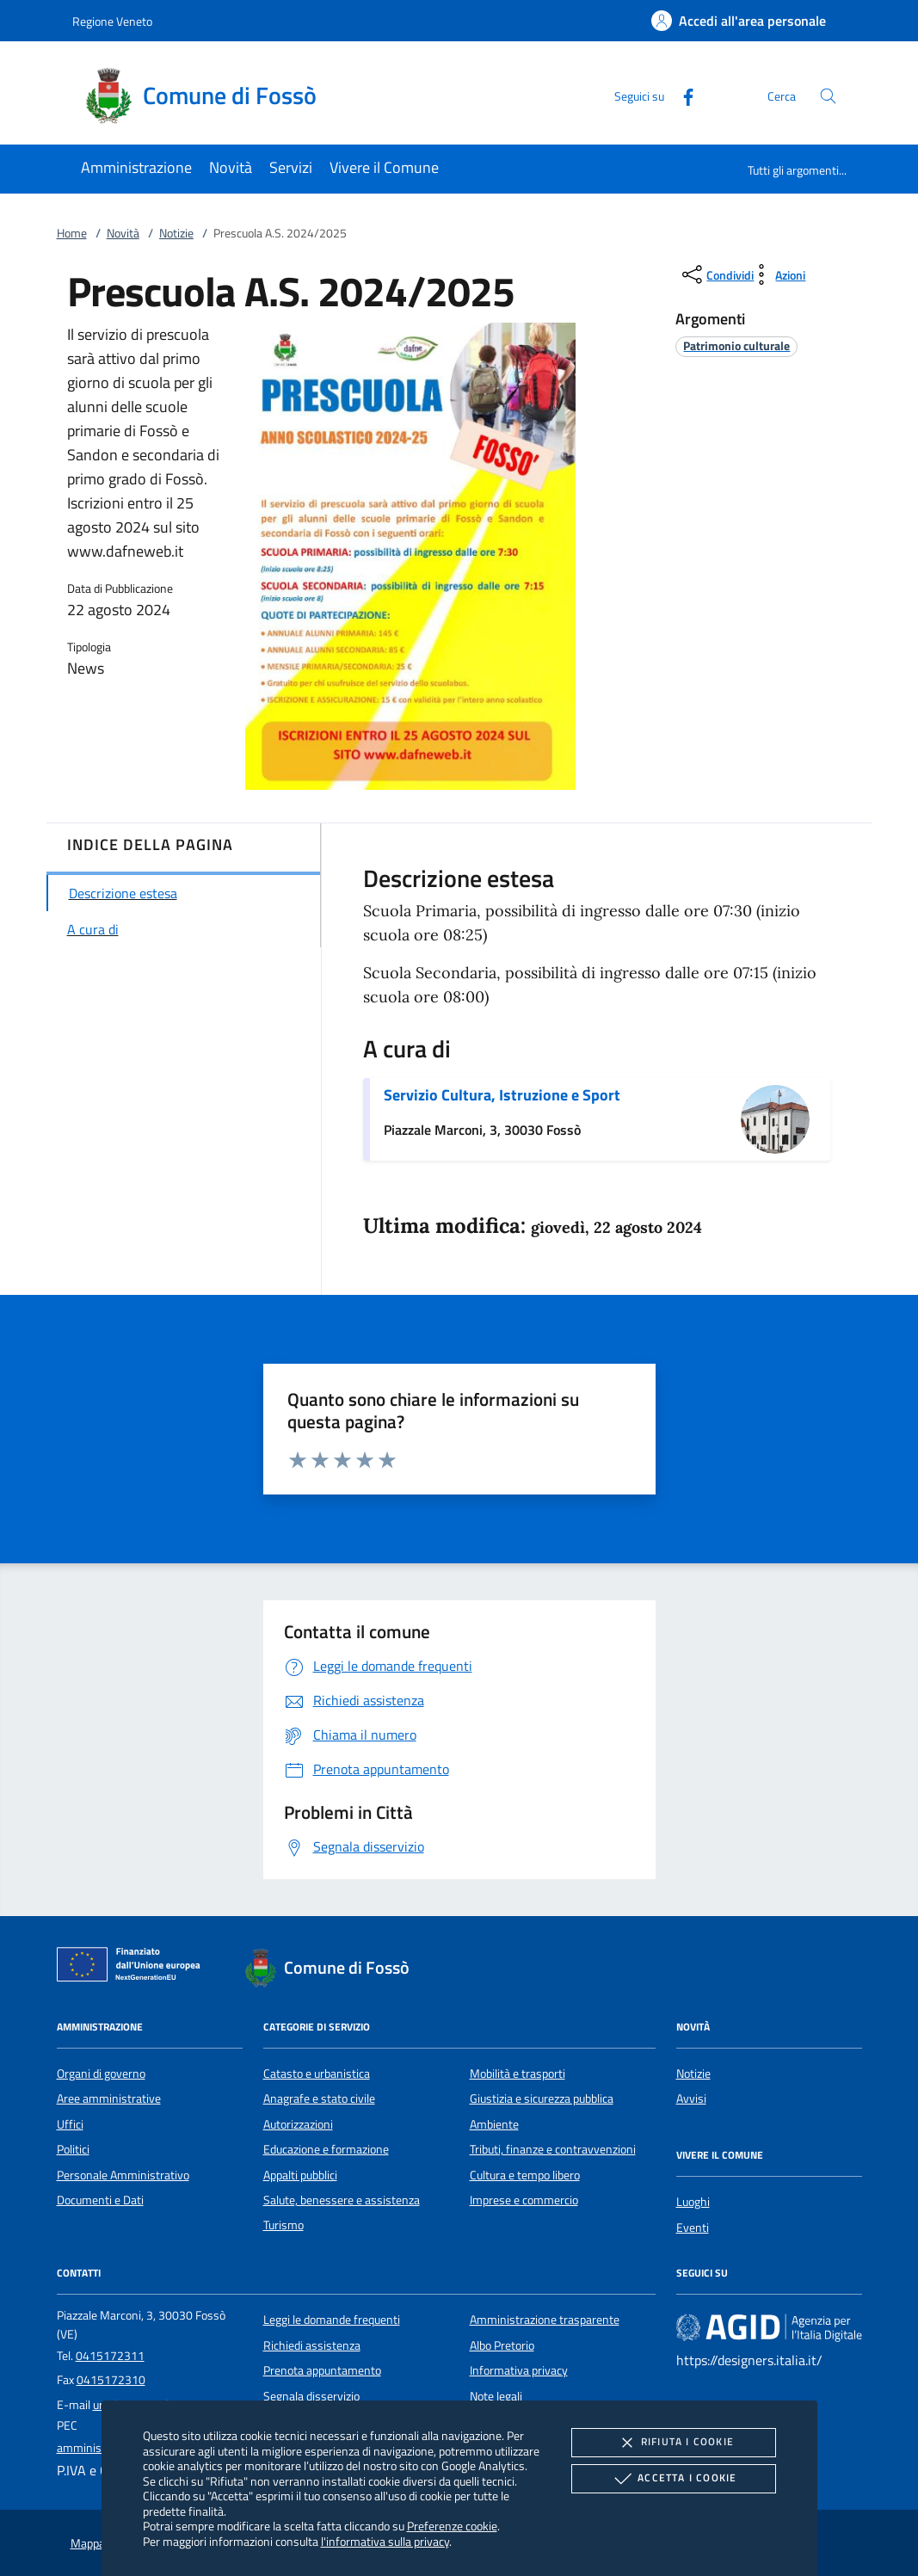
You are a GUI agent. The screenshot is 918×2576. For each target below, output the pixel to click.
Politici (73, 2149)
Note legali (496, 2396)
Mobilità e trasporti (517, 2073)
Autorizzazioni (298, 2124)
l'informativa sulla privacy (385, 2541)
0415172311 (110, 2355)
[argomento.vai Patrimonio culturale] (736, 345)
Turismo (283, 2224)
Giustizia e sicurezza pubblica (541, 2098)
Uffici (70, 2124)
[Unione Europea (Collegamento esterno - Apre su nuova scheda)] (133, 1968)
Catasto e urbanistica (316, 2073)
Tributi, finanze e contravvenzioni (553, 2149)
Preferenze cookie (452, 2526)
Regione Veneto (112, 21)
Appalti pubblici (300, 2175)
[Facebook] (681, 95)
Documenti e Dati (100, 2200)
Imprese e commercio (524, 2200)
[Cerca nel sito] (828, 95)
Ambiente (494, 2124)
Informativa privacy (519, 2370)
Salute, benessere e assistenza (341, 2200)
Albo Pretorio (502, 2345)
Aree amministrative (109, 2098)
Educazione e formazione (326, 2149)
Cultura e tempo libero (525, 2175)
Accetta (673, 2479)
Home (72, 233)
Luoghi (693, 2201)
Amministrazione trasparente (544, 2319)
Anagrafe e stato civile (319, 2098)
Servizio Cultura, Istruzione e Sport (502, 1094)
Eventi (692, 2227)
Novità (123, 233)
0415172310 (111, 2379)
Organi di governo (101, 2073)
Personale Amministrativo (123, 2175)
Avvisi (691, 2098)
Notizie (176, 233)
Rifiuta (673, 2442)
